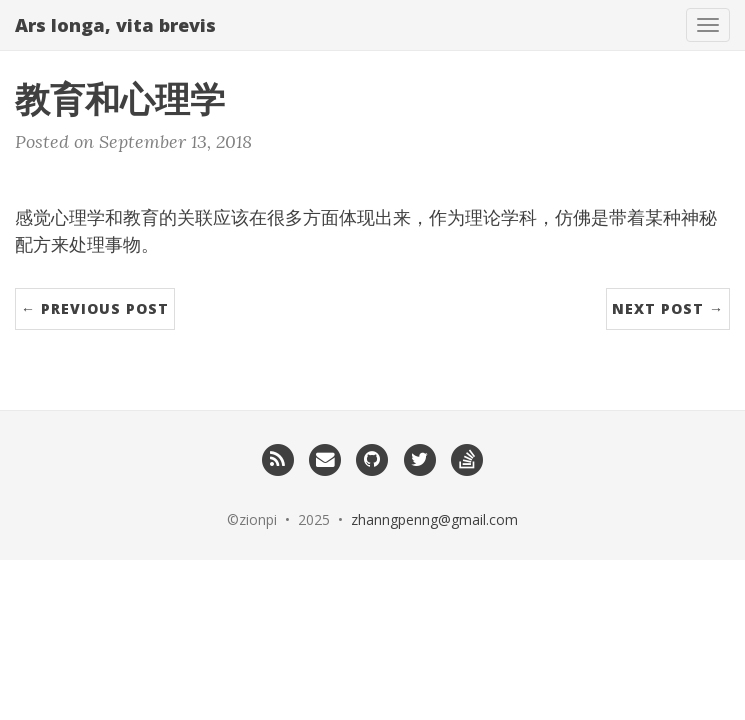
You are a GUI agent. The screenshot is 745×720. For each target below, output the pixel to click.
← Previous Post (95, 308)
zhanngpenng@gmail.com (434, 519)
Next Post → (668, 308)
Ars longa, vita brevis (115, 25)
